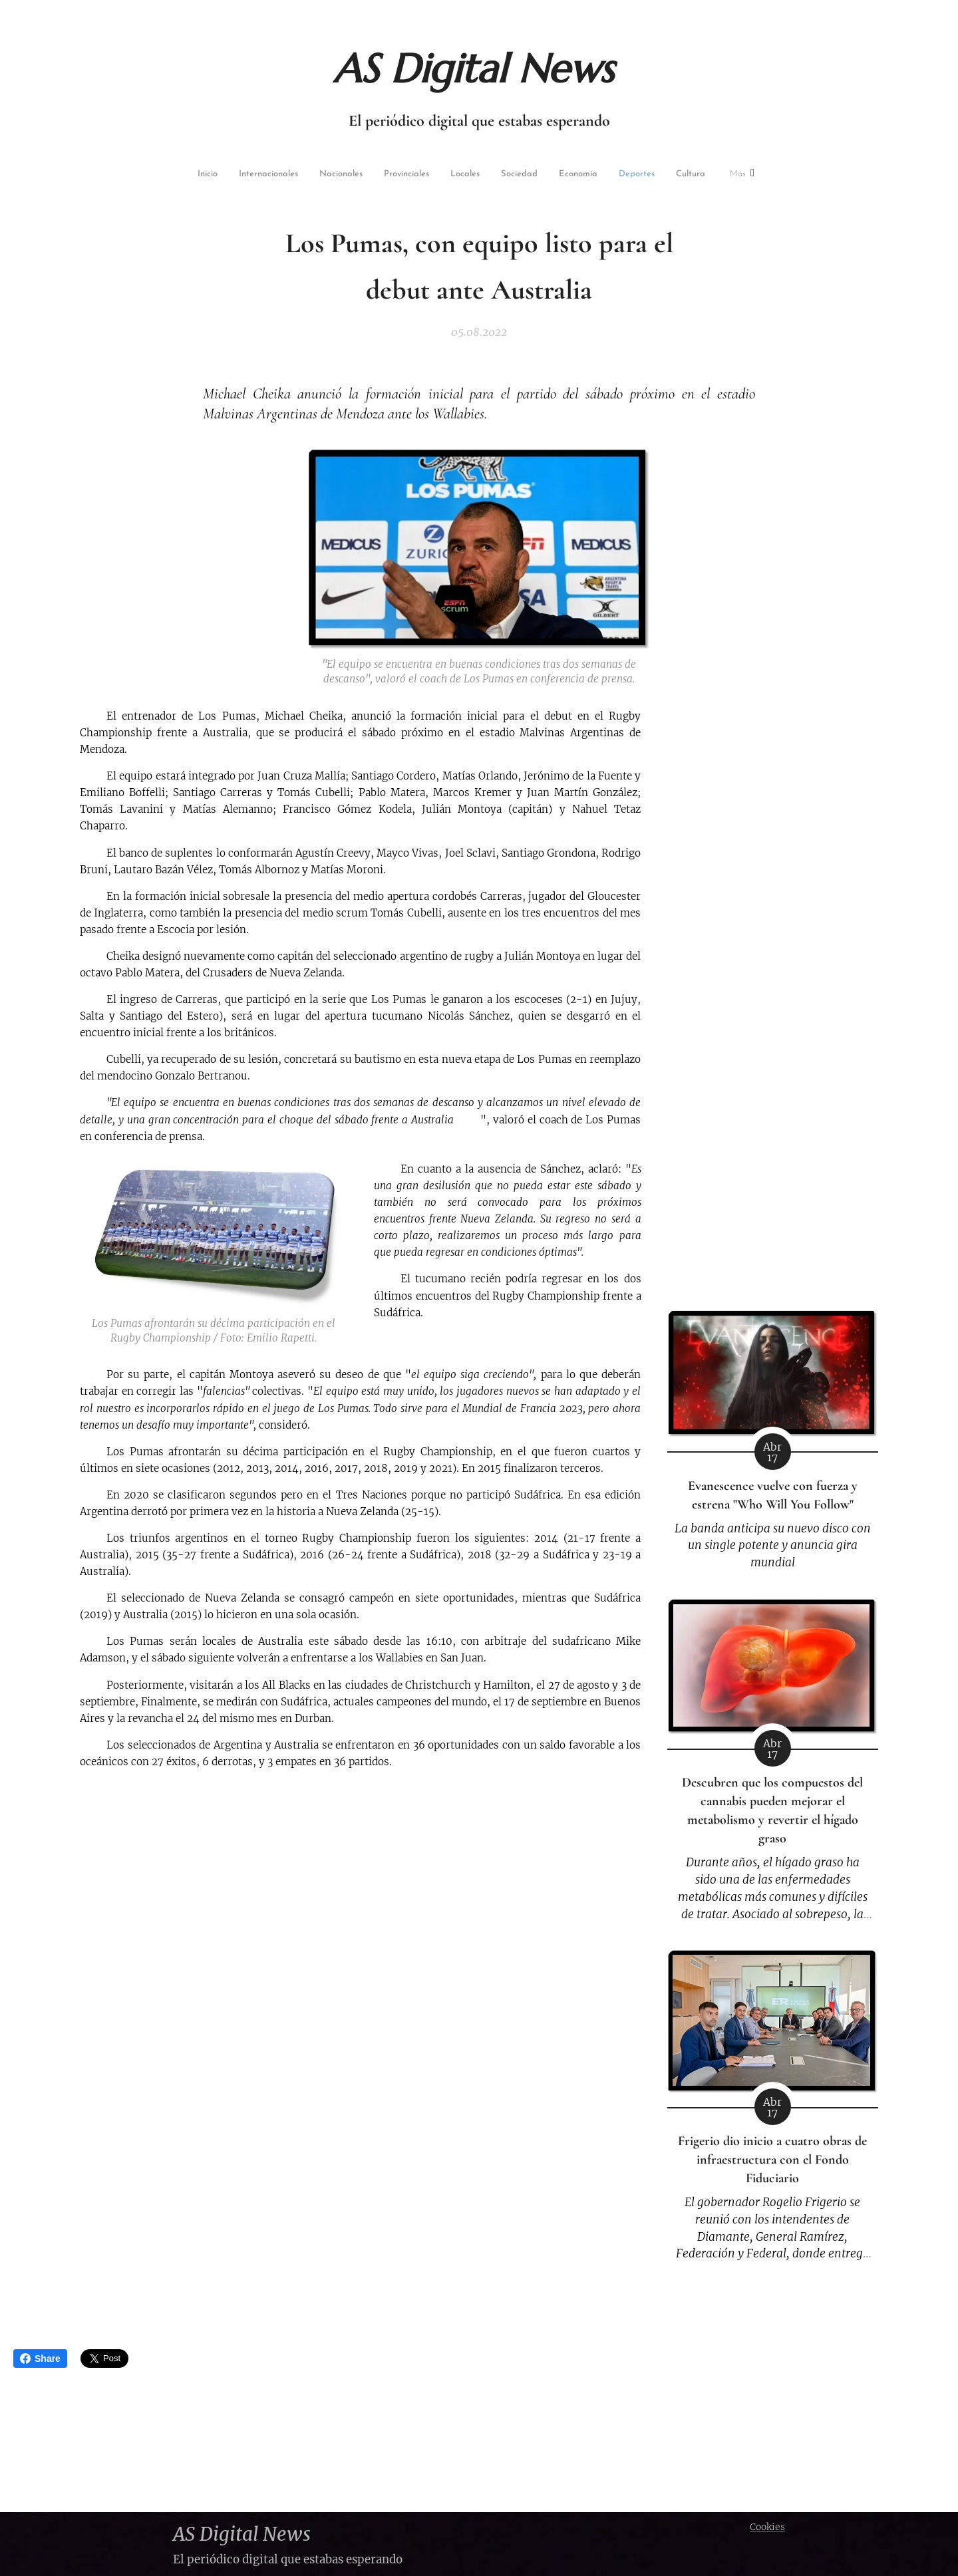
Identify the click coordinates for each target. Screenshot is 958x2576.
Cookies (767, 2527)
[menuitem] (184, 175)
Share (40, 2358)
